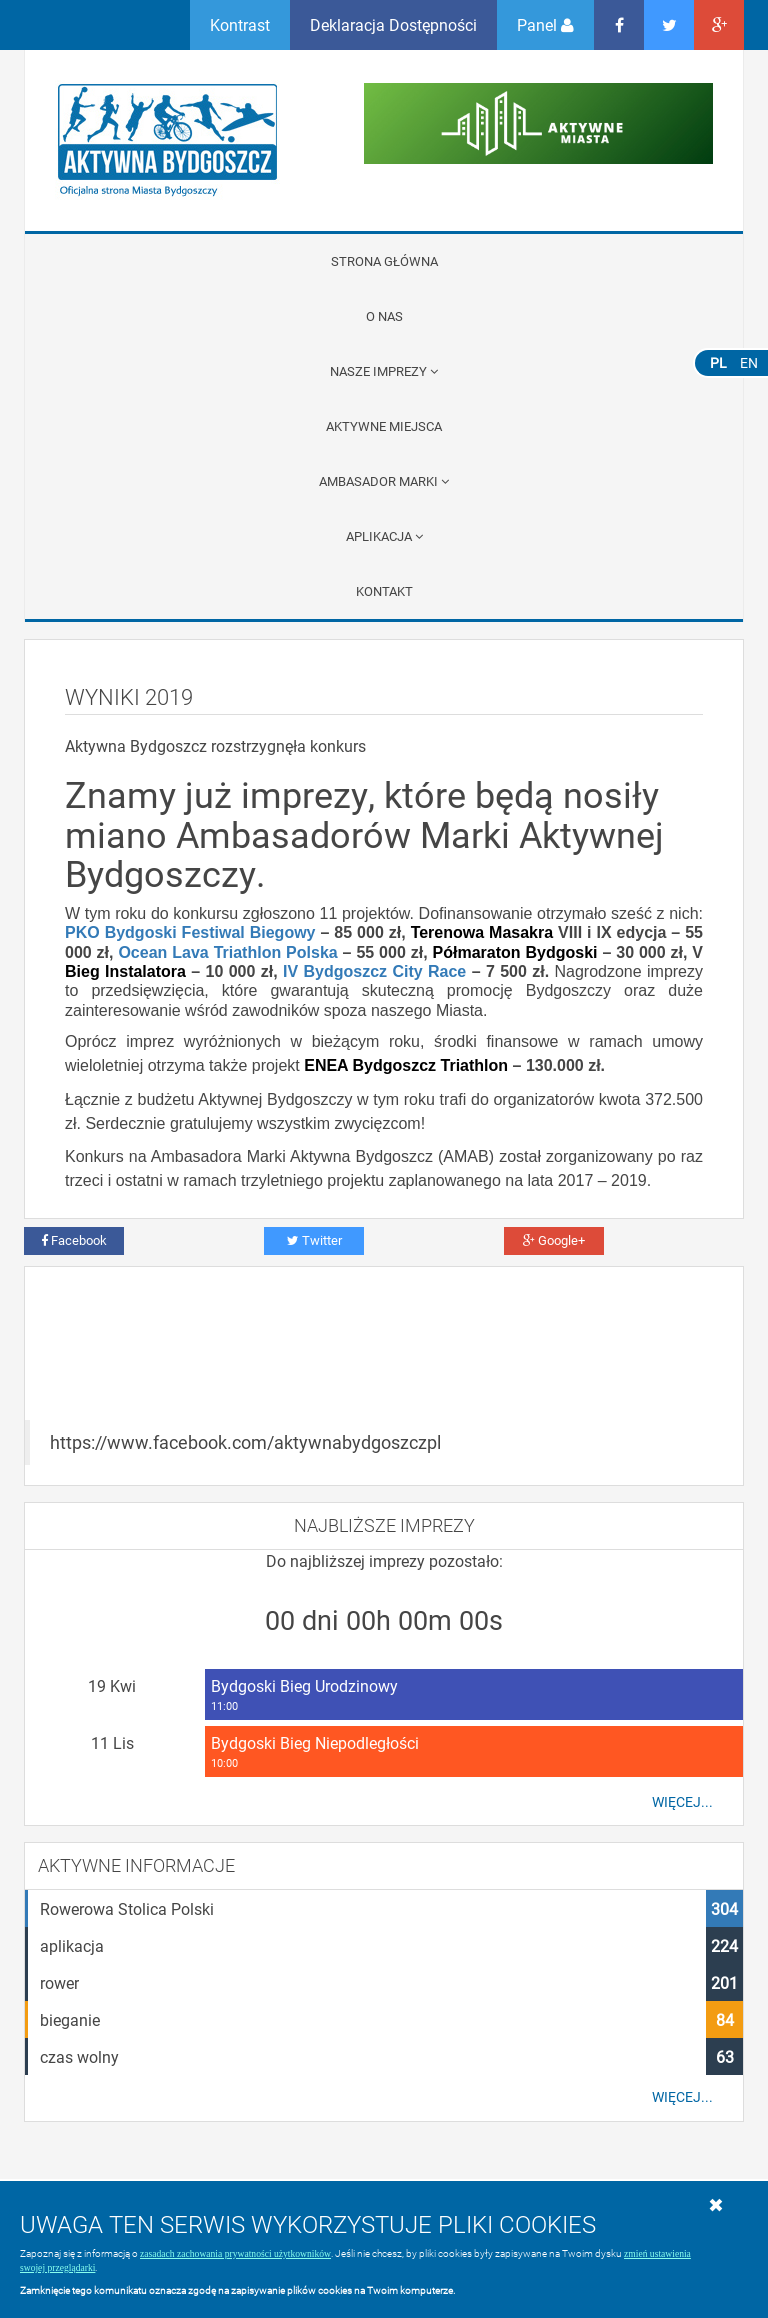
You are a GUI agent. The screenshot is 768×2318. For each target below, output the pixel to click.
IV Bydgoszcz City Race (374, 971)
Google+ (554, 1240)
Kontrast (240, 24)
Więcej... (682, 1802)
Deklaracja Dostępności (393, 24)
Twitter (314, 1240)
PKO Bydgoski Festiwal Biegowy (190, 932)
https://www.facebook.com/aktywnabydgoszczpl (245, 1442)
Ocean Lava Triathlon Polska (227, 952)
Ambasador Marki (384, 481)
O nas (384, 316)
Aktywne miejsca (384, 426)
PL (718, 362)
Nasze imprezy (384, 371)
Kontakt (384, 591)
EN (749, 362)
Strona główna (384, 261)
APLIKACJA (384, 536)
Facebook (74, 1240)
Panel (545, 24)
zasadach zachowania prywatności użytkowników (235, 2253)
